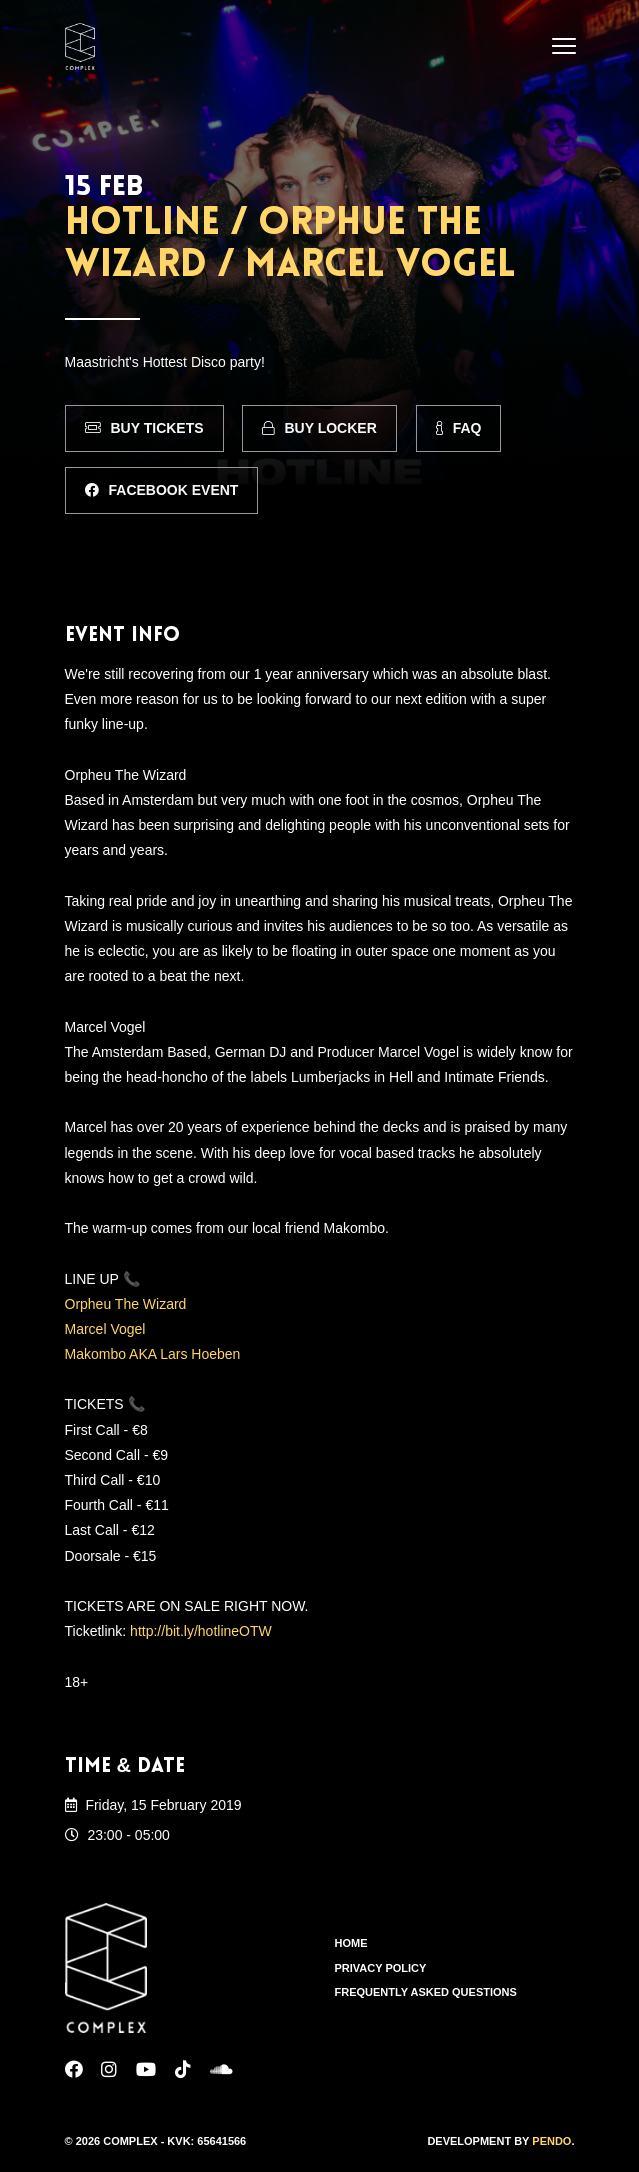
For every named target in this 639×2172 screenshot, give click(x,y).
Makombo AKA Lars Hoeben (153, 1354)
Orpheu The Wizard (126, 1304)
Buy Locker (319, 428)
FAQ (459, 428)
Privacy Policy (381, 1968)
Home (351, 1943)
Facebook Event (162, 490)
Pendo (551, 2141)
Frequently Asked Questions (426, 1992)
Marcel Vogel (105, 1329)
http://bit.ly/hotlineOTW (201, 1631)
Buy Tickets (144, 428)
